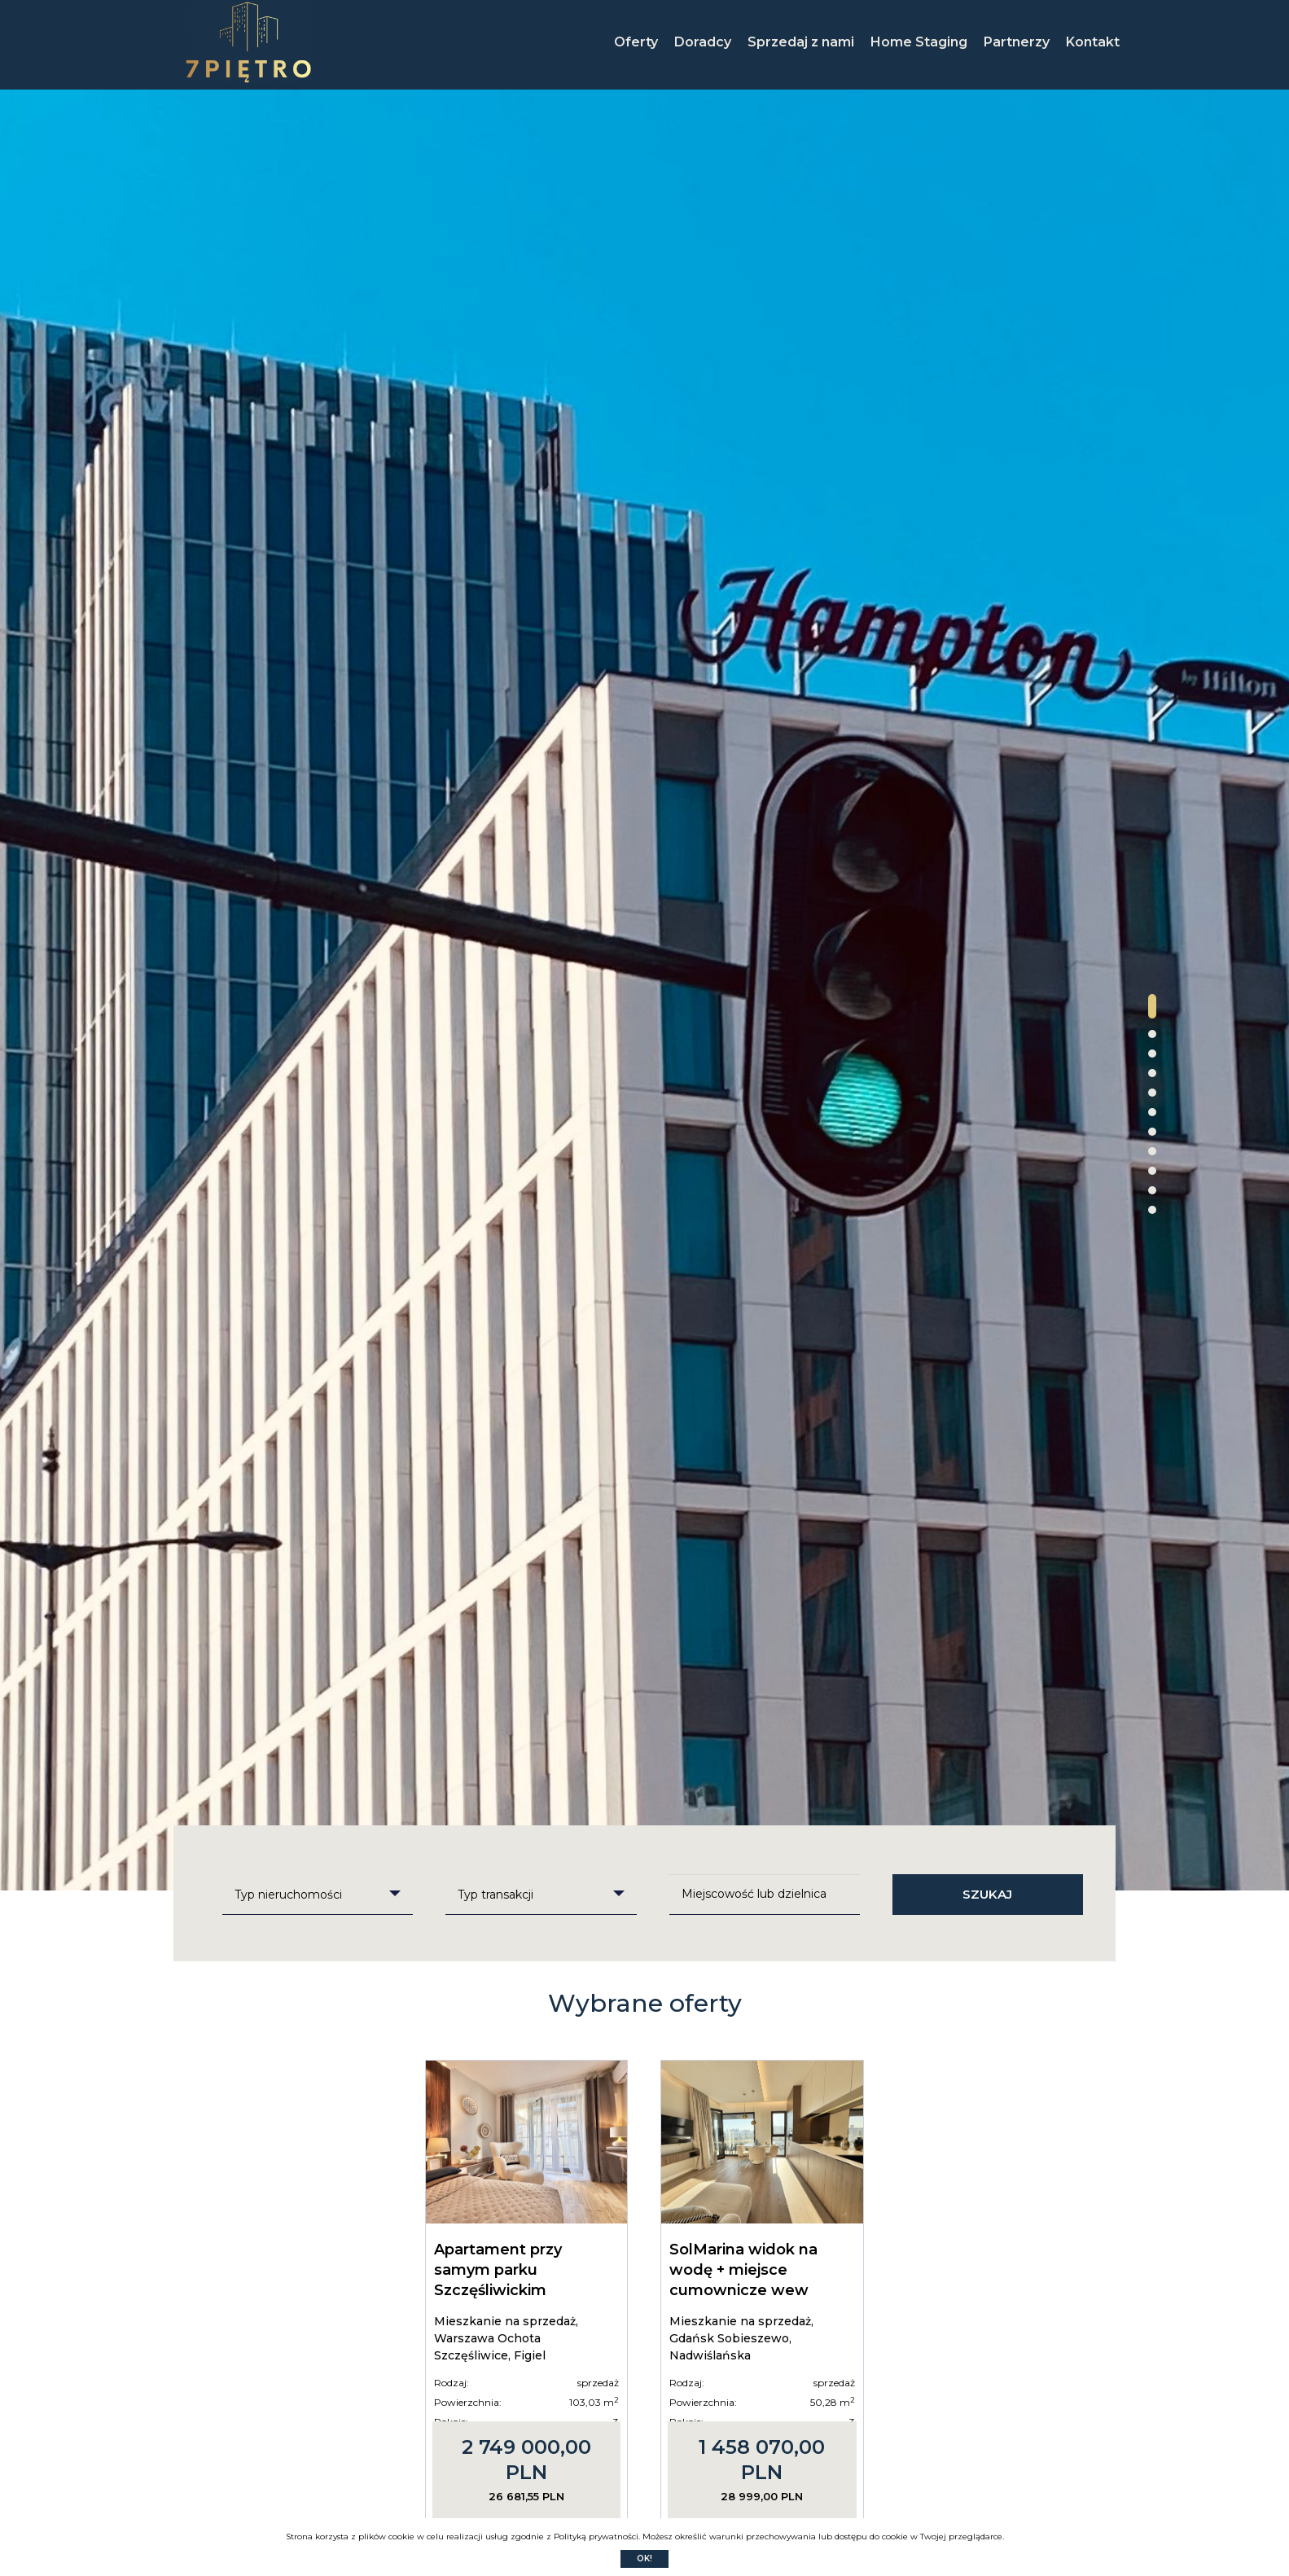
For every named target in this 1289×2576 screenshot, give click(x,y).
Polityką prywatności (596, 2536)
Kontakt (1093, 42)
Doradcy (702, 42)
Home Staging (918, 42)
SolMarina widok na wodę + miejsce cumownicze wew (743, 2270)
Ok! (644, 2558)
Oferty (636, 42)
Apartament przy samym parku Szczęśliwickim (498, 2270)
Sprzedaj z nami (801, 42)
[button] (1152, 1006)
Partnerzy (1017, 42)
